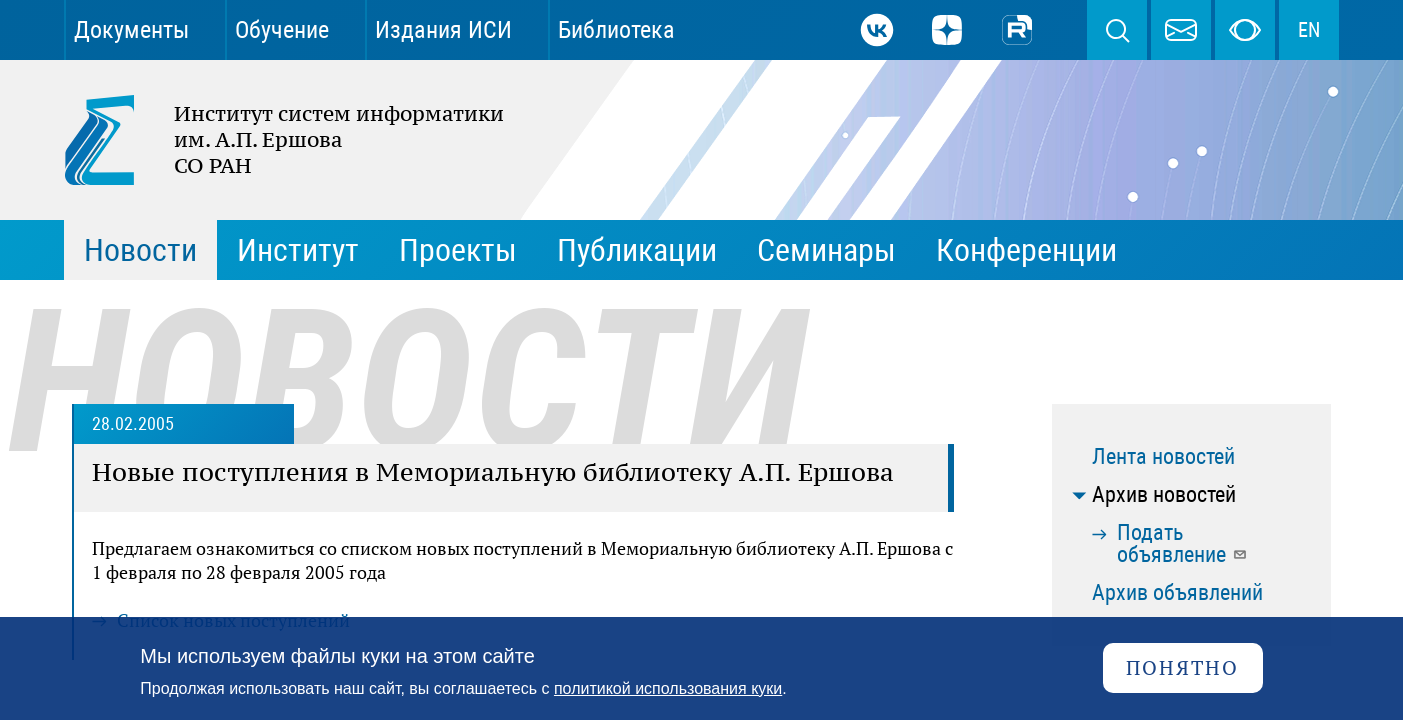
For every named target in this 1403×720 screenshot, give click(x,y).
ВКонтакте (877, 30)
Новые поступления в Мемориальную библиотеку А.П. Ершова (493, 472)
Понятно (1182, 667)
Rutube (1017, 30)
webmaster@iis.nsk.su (1181, 30)
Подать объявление (1182, 543)
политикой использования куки (668, 688)
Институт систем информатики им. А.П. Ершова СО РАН (274, 140)
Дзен (947, 30)
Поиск (1117, 30)
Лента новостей (1163, 456)
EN (1309, 30)
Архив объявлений (1177, 592)
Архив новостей (1164, 494)
